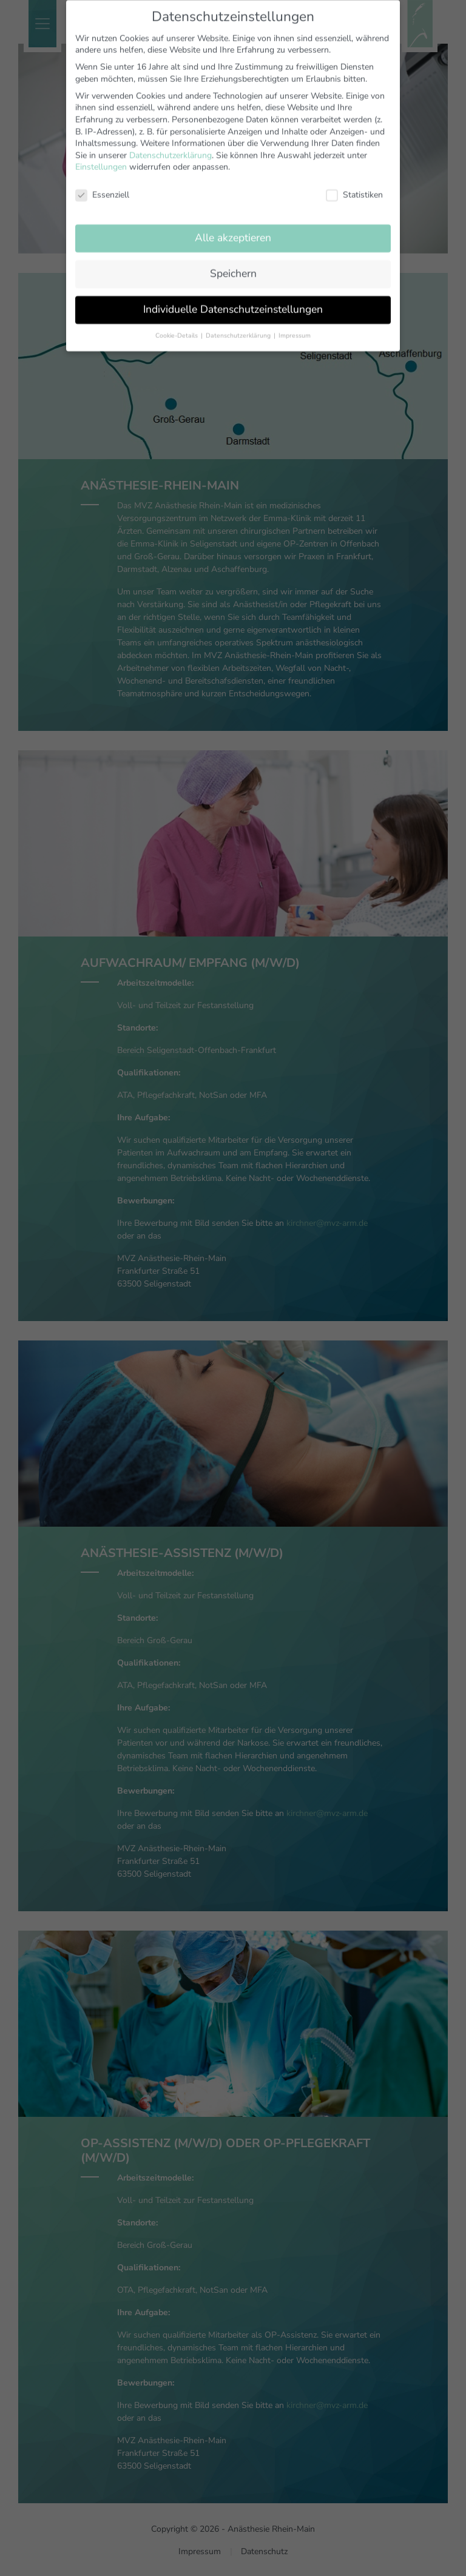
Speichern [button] (233, 259)
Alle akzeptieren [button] (233, 224)
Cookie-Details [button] (177, 321)
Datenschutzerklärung (170, 141)
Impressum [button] (295, 321)
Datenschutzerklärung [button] (239, 321)
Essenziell (102, 181)
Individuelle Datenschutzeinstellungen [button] (233, 295)
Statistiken (354, 181)
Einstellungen (101, 154)
